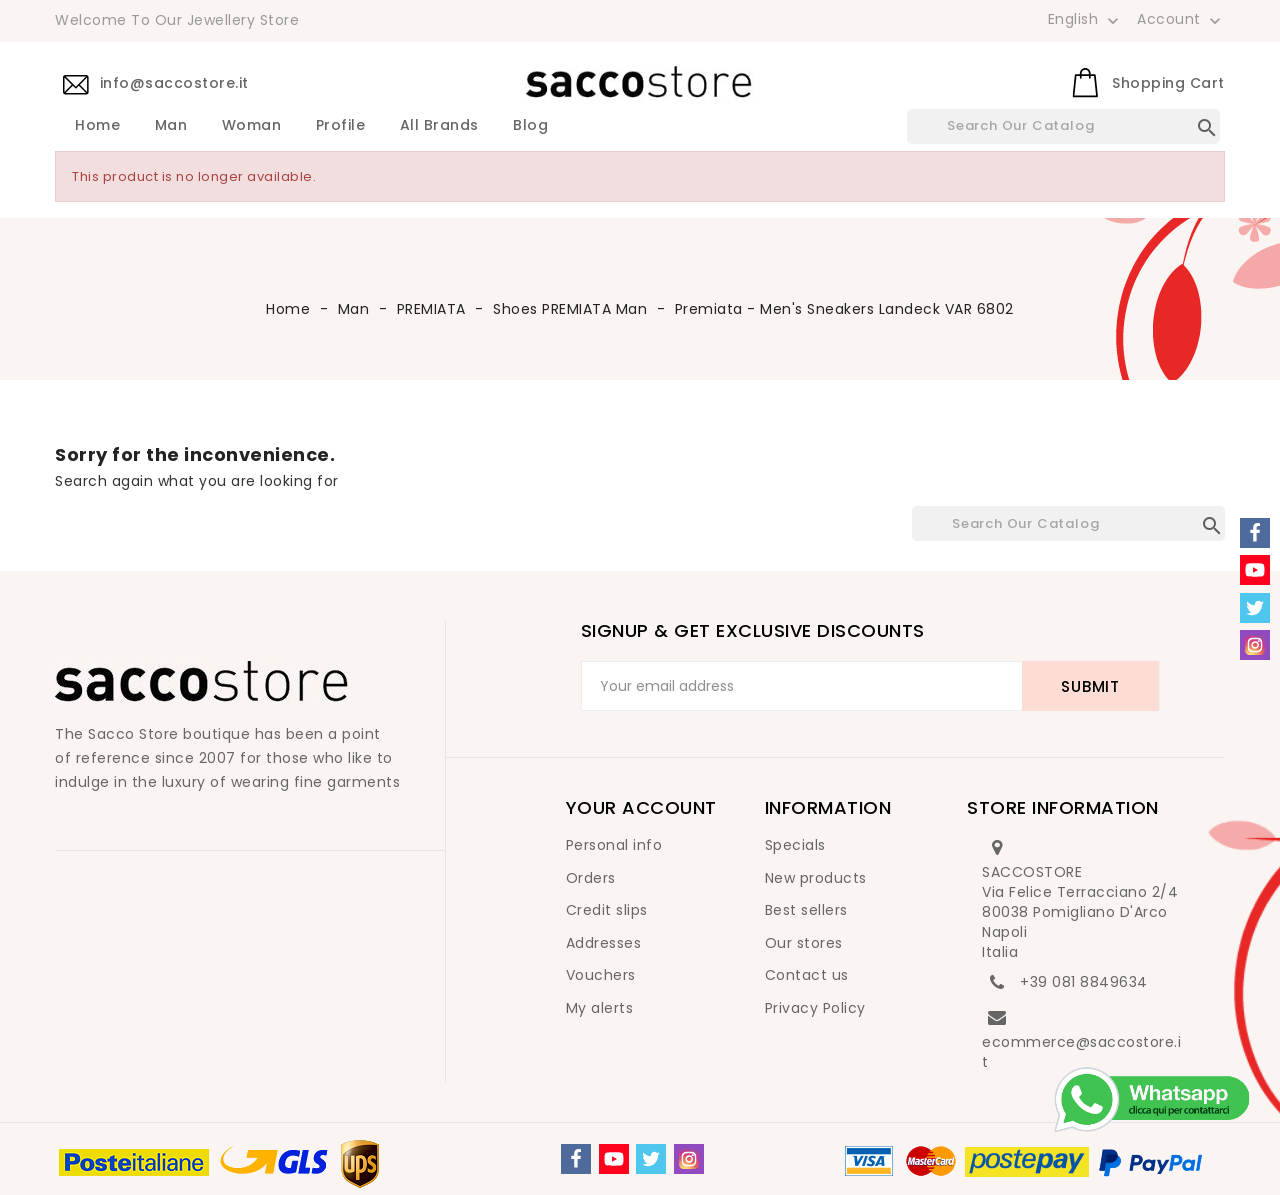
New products (816, 878)
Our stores (804, 943)
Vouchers (601, 975)
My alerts (600, 1008)
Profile (341, 126)
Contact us (807, 975)
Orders (591, 878)
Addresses (604, 943)
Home (97, 126)
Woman (252, 126)
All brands (439, 126)
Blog (530, 126)
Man (171, 126)
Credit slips (607, 910)
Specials (795, 845)
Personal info (614, 845)
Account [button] (1181, 20)
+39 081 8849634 (1084, 982)
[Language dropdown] (1085, 19)
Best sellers (806, 910)
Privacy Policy (815, 1008)
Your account (641, 807)
